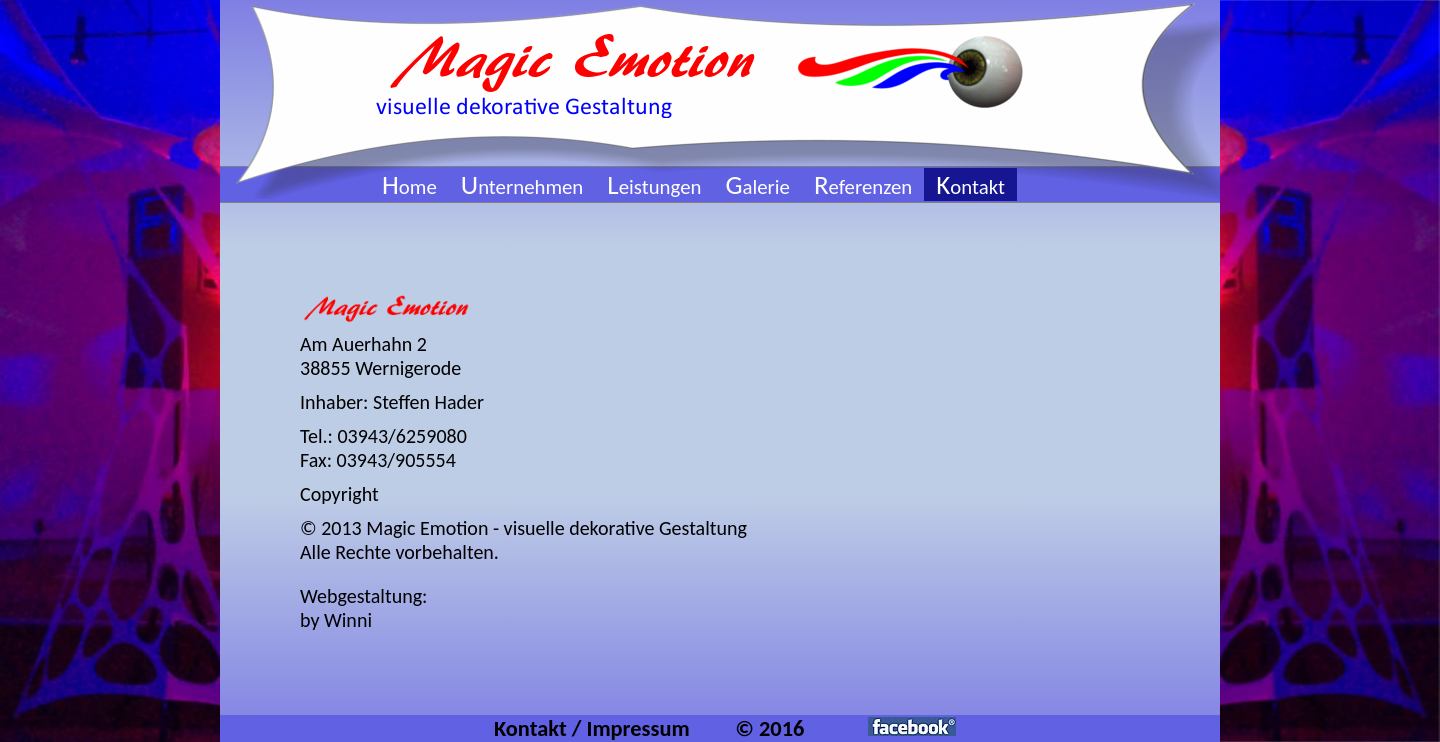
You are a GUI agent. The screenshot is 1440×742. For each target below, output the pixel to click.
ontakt (970, 187)
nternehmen (522, 187)
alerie (757, 187)
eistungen (654, 187)
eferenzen (863, 187)
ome (409, 187)
